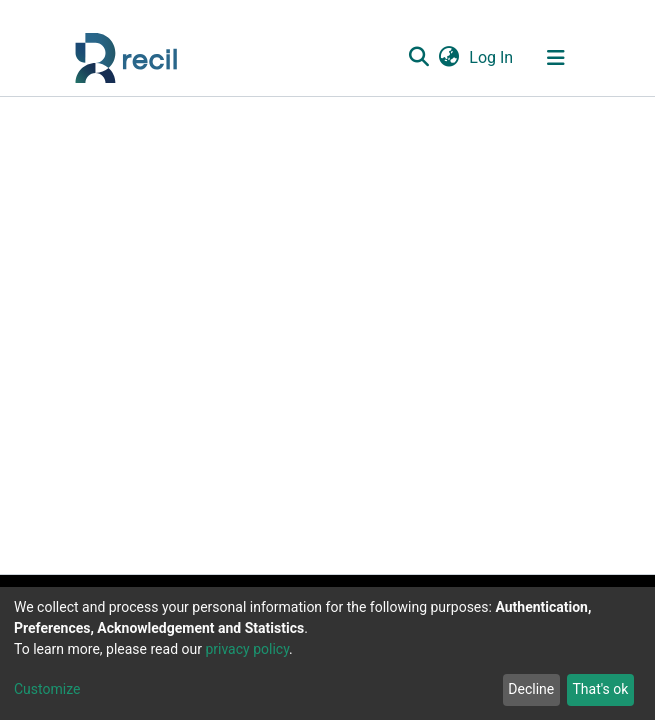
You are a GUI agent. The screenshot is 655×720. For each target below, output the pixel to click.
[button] (449, 58)
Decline (531, 689)
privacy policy (247, 649)
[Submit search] (419, 58)
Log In (492, 57)
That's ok (600, 689)
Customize (47, 689)
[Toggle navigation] (556, 58)
